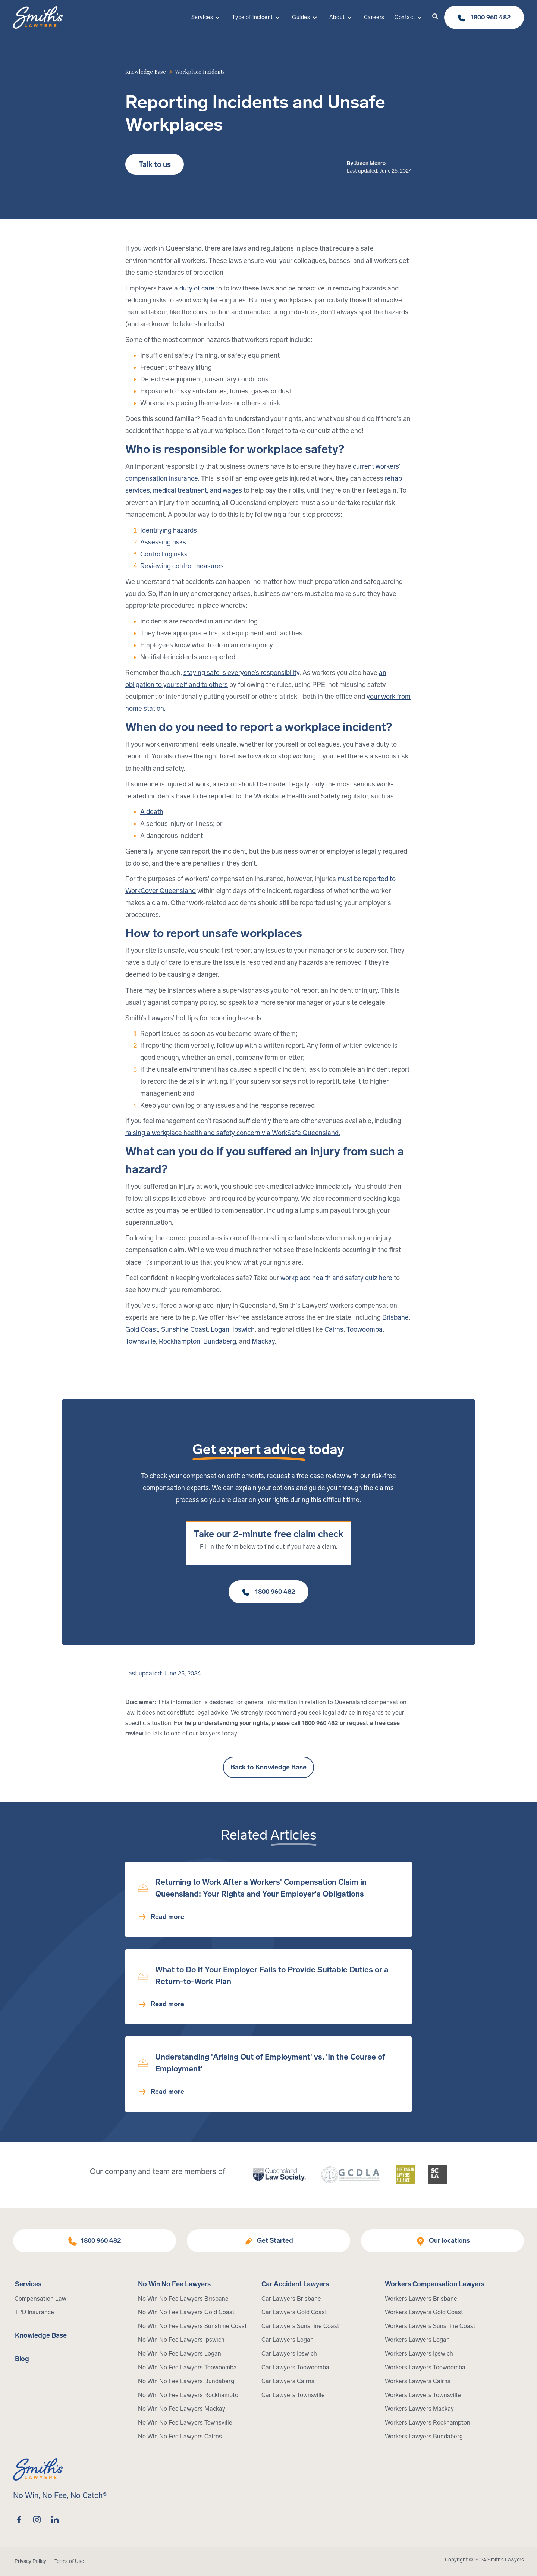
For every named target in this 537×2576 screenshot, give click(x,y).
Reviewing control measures (182, 566)
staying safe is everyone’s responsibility (241, 673)
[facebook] (19, 2519)
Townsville (140, 1341)
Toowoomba (364, 1329)
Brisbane (395, 1317)
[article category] (200, 71)
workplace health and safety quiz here (336, 1278)
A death (151, 812)
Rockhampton (179, 1341)
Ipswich (243, 1329)
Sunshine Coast (184, 1329)
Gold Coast (141, 1329)
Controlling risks (164, 554)
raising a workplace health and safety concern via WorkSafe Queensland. (232, 1133)
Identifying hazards (168, 530)
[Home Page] (38, 17)
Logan (220, 1329)
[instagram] (37, 2519)
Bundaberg (219, 1341)
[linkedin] (55, 2519)
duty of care (196, 288)
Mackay (263, 1341)
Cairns (333, 1329)
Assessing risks (163, 542)
